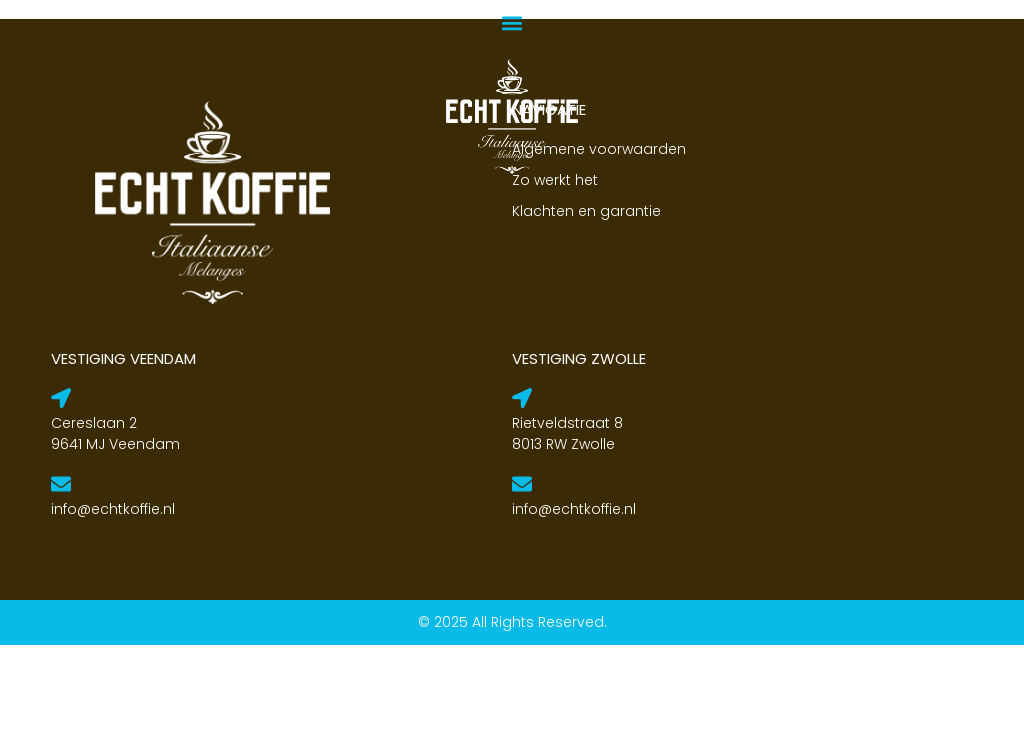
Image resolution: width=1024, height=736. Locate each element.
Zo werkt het (555, 271)
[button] (512, 22)
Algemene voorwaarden (599, 240)
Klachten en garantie (586, 302)
